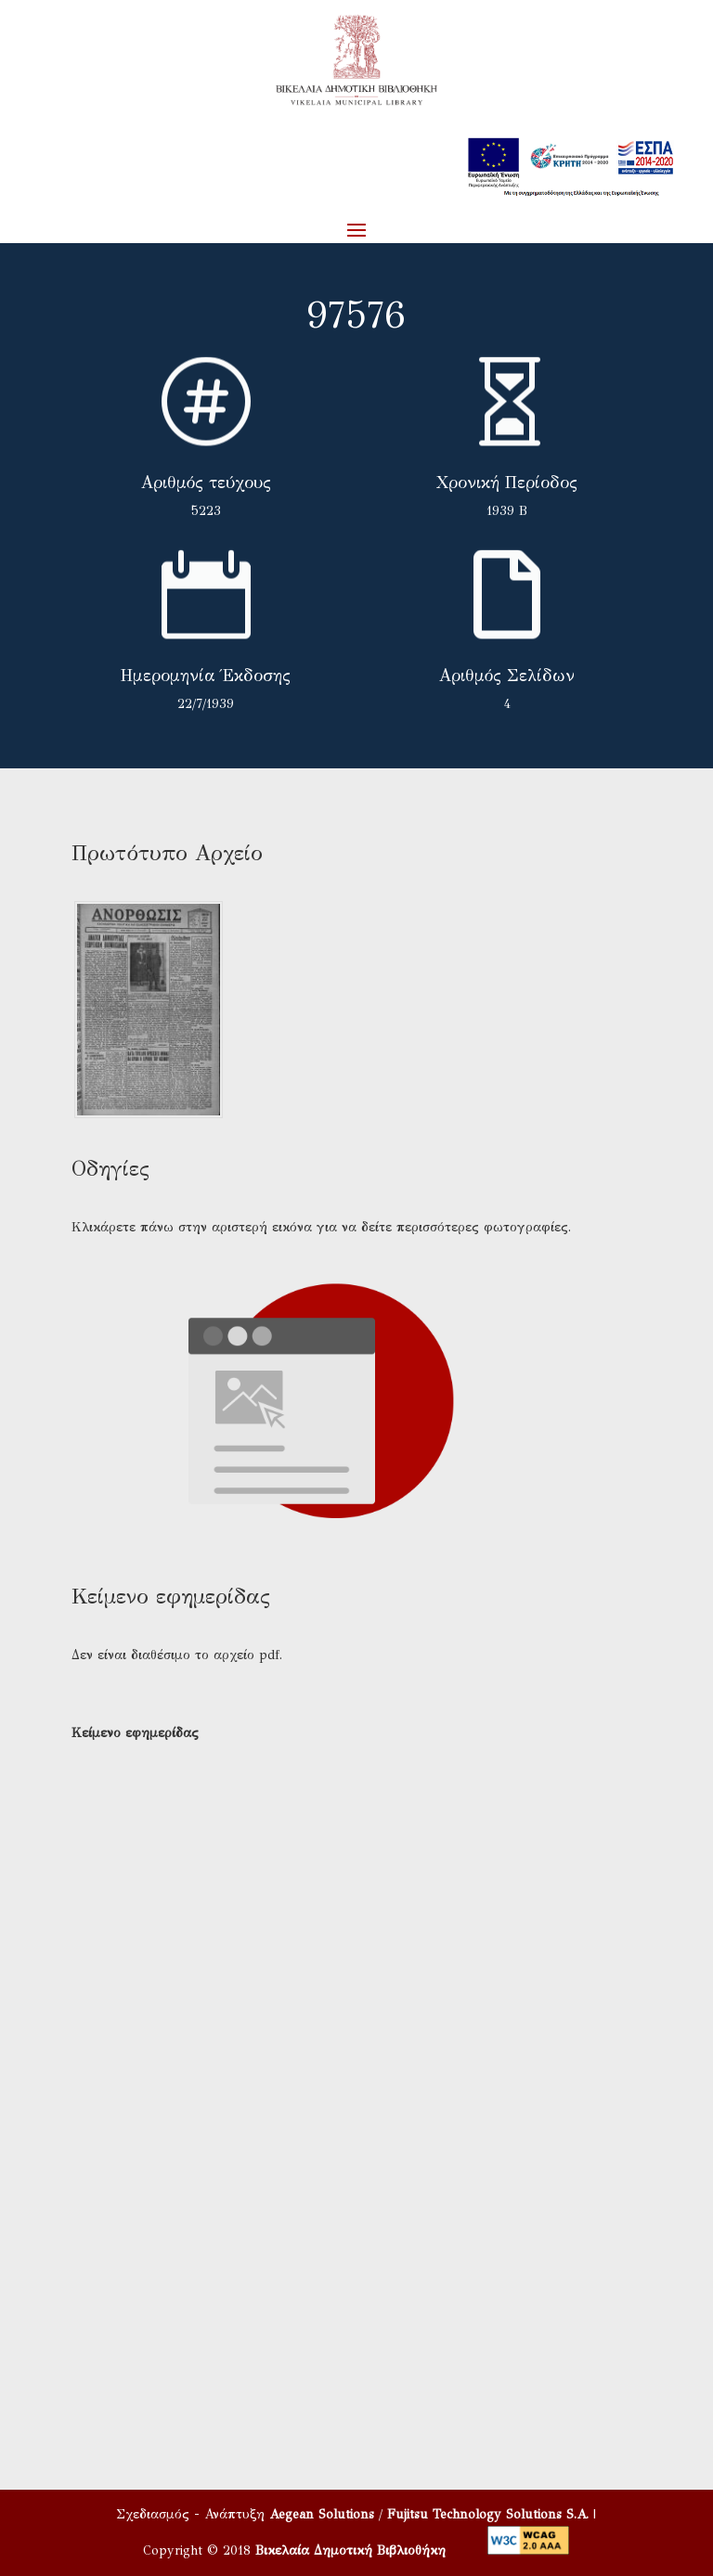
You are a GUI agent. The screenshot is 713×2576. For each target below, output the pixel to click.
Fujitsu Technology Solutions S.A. (488, 2514)
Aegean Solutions (321, 2514)
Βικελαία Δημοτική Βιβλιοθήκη (350, 2550)
